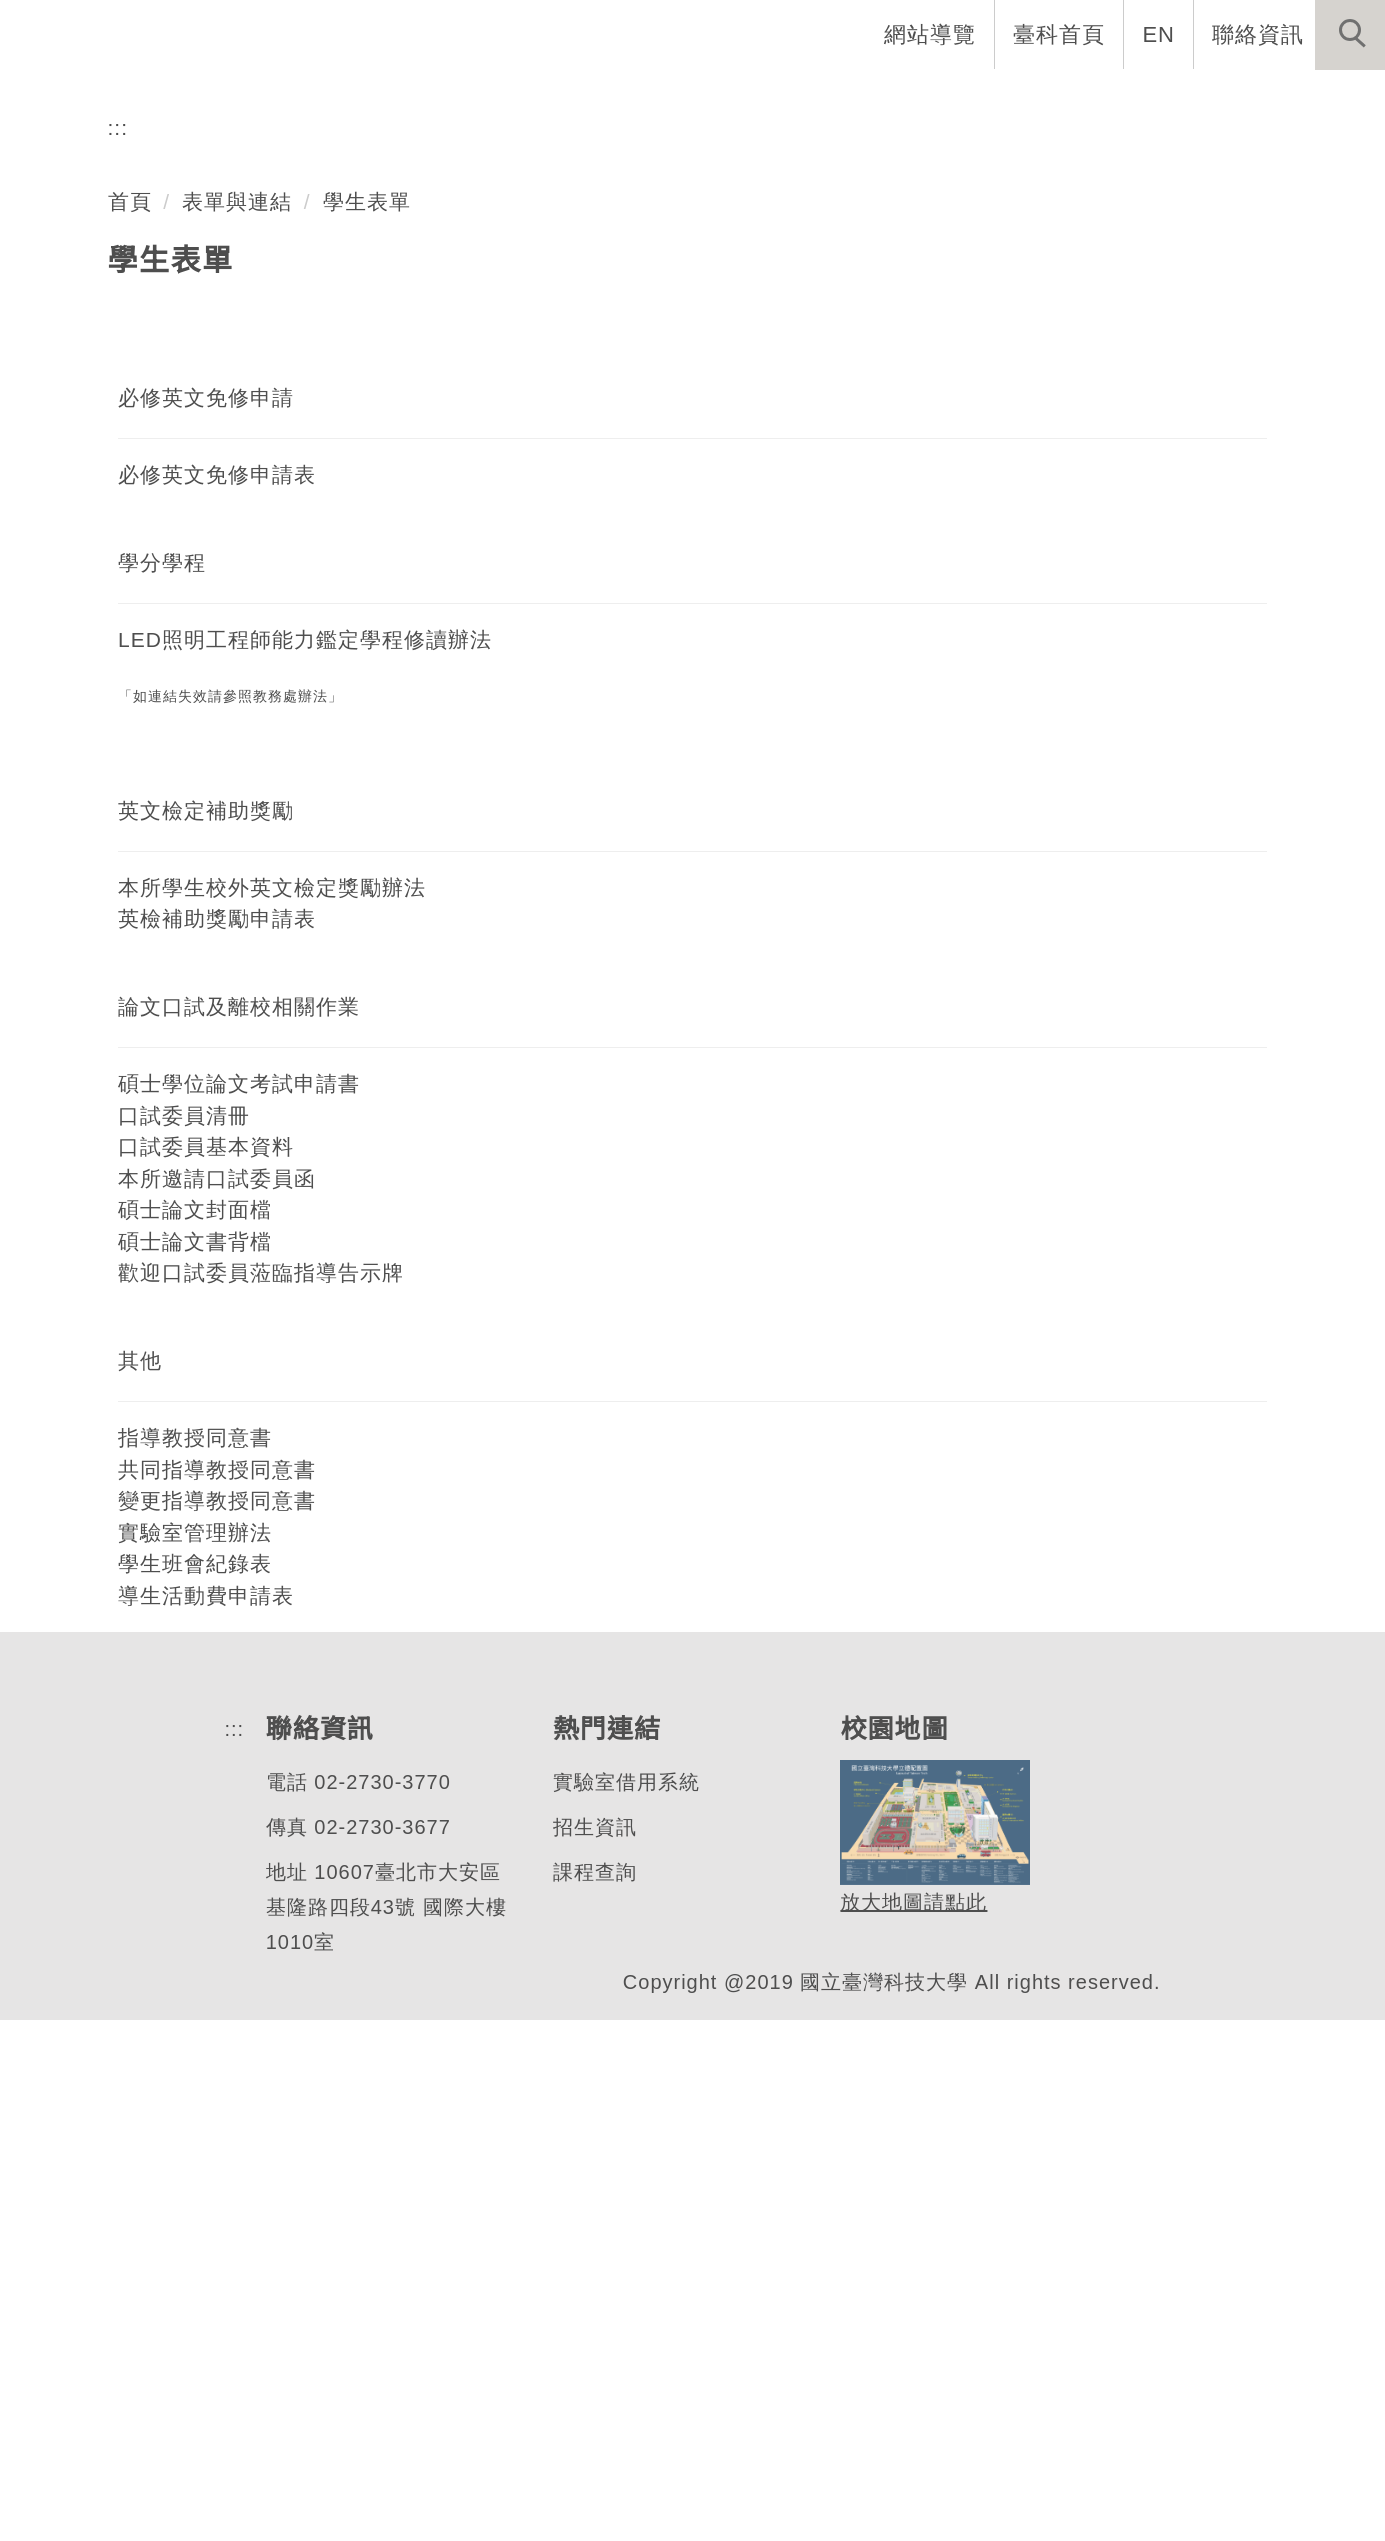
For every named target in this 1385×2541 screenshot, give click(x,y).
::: (118, 648)
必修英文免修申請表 (217, 995)
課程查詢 (590, 2393)
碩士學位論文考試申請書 (239, 1604)
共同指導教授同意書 (217, 1990)
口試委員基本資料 (206, 1667)
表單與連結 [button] (1179, 100)
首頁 (130, 722)
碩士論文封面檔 (195, 1730)
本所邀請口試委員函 (217, 1699)
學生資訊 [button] (1038, 100)
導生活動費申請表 (206, 2116)
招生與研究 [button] (897, 100)
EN (1159, 34)
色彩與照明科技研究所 (269, 441)
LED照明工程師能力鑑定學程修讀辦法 (303, 1160)
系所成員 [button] (756, 100)
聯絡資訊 (1258, 34)
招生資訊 (590, 2348)
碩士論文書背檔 (195, 1762)
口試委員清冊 (184, 1636)
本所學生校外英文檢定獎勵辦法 (272, 1408)
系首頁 (507, 100)
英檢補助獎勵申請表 (217, 1439)
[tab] (702, 520)
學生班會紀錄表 (195, 2084)
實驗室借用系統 (621, 2303)
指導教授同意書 (195, 1958)
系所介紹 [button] (626, 100)
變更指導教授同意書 (217, 2021)
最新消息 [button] (1320, 100)
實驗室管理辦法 (195, 2053)
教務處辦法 (290, 1218)
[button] (1350, 35)
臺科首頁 (1061, 34)
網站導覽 (932, 34)
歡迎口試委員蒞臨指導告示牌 (261, 1793)
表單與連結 (238, 722)
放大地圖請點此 (907, 2423)
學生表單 (368, 722)
